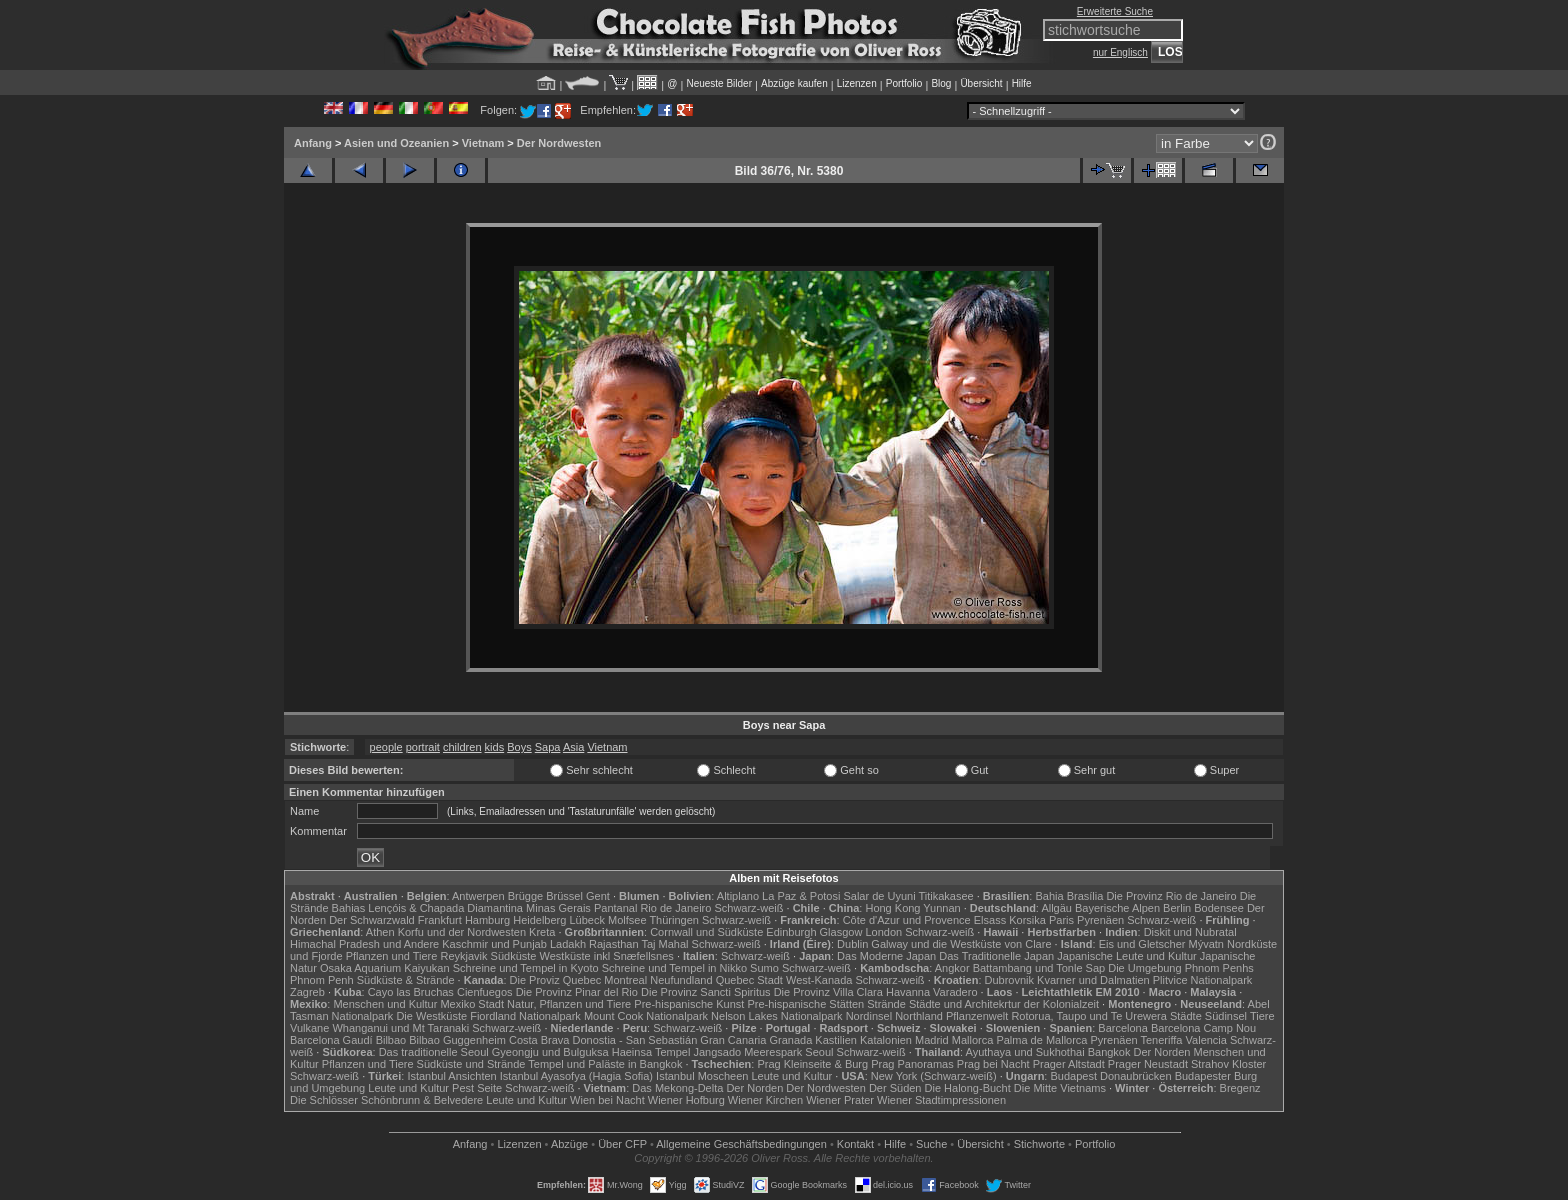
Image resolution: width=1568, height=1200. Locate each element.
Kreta (542, 932)
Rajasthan (614, 944)
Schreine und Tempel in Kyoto (526, 968)
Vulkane (309, 1028)
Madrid (932, 1040)
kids (495, 747)
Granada (790, 1040)
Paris (1061, 920)
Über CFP (622, 1144)
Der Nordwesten (559, 143)
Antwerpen (478, 896)
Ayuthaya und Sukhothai (1025, 1052)
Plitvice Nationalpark (1203, 980)
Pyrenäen (1100, 920)
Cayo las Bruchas (411, 992)
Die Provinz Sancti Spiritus (706, 992)
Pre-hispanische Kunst (689, 1004)
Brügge (525, 896)
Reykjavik (463, 956)
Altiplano (738, 896)
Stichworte (1039, 1144)
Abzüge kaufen (794, 83)
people (386, 747)
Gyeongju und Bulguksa (550, 1052)
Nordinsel (869, 1016)
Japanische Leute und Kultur (1126, 956)
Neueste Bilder (719, 83)
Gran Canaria (733, 1040)
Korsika (1027, 920)
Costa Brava (539, 1040)
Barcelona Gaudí (331, 1040)
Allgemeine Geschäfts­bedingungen (741, 1144)
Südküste (514, 956)
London (883, 932)
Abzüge (569, 1144)
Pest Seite (477, 1088)
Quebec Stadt (749, 980)
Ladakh (568, 944)
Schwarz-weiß (748, 908)
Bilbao (391, 1040)
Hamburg (487, 920)
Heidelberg (539, 920)
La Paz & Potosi (801, 896)
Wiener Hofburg (686, 1100)
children (462, 747)
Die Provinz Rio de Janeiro (1171, 896)
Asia (573, 747)
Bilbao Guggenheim (457, 1040)
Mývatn (1206, 944)
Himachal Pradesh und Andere (364, 944)
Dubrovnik (1010, 980)
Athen (380, 932)
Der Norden (1162, 1052)
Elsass (990, 920)
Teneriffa (1161, 1040)
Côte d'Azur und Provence (907, 920)
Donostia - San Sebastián (635, 1040)
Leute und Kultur (792, 1076)
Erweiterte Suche (1115, 11)
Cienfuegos (485, 992)
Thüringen (674, 920)
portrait (423, 747)
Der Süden (895, 1088)
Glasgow (841, 932)
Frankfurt (440, 920)
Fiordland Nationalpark (525, 1016)
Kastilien (836, 1040)
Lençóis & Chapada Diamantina (445, 908)
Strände (886, 1004)
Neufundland (681, 980)
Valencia (1206, 1040)
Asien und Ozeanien (396, 143)
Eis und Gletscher (1142, 944)
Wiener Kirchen (765, 1100)
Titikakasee (945, 896)
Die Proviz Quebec (556, 980)
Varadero (955, 992)
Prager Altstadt (1069, 1064)
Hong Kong (892, 908)
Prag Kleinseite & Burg (812, 1064)
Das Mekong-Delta (677, 1088)
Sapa (548, 747)
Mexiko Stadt (472, 1004)
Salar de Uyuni (879, 896)
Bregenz (1240, 1088)
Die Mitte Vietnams (1060, 1088)
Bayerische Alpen (1117, 908)
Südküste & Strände (406, 980)
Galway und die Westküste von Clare (961, 944)
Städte (1186, 1016)
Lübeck (586, 920)
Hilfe (1022, 83)
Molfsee (627, 920)
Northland (919, 1016)
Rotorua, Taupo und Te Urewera (1089, 1016)
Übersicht (981, 83)
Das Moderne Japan (886, 956)
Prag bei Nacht (993, 1064)
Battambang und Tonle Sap (1039, 968)
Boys (519, 747)
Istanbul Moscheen (702, 1076)
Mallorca (973, 1040)
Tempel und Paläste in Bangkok (605, 1064)
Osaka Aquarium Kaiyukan (385, 968)
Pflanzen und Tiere (392, 956)
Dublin (852, 944)
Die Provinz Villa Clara (828, 992)
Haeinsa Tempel (651, 1052)
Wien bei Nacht (607, 1100)
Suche (931, 1144)
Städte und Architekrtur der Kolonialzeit (1004, 1004)
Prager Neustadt (1148, 1064)
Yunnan (941, 908)
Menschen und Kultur (385, 1004)
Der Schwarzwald (372, 920)
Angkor (952, 968)
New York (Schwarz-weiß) (934, 1076)
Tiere (1262, 1016)
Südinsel (1226, 1016)
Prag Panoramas (912, 1064)
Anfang (313, 143)
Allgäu (1056, 908)
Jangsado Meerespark (747, 1052)
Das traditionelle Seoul (434, 1052)
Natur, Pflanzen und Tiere (569, 1004)
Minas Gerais (558, 908)
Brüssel (564, 896)
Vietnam (483, 143)
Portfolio (904, 83)
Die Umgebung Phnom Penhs (1181, 968)
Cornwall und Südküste (706, 932)
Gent (598, 896)
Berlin (1177, 908)
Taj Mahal (664, 944)
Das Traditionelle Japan (996, 956)
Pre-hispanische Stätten (805, 1004)
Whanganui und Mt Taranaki (400, 1028)
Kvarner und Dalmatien (1093, 980)
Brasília (1085, 896)
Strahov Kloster (1228, 1064)
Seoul (819, 1052)
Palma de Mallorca (1041, 1040)
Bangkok (1109, 1052)
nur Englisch (1120, 52)
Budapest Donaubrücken (1110, 1076)
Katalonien (886, 1040)
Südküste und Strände (471, 1064)
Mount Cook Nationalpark (646, 1016)
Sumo (764, 968)
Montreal (625, 980)
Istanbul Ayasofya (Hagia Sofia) (576, 1076)
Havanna (908, 992)
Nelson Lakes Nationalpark (776, 1016)
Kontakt (855, 1144)
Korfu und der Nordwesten (462, 932)
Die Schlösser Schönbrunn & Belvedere (386, 1100)
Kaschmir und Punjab (494, 944)
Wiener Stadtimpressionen (941, 1100)
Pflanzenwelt (977, 1016)
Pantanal (615, 908)
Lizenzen (857, 83)
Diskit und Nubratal (1190, 932)
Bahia (1049, 896)
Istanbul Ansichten (451, 1076)
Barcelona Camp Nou (1203, 1028)
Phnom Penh (322, 980)
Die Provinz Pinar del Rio (577, 992)
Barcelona (1123, 1028)
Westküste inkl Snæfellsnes (607, 956)
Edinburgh (791, 932)
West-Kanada (819, 980)
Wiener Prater (840, 1100)
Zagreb (307, 992)
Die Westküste (431, 1016)
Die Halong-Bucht (968, 1088)
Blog (941, 83)
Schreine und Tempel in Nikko (674, 968)
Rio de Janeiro (675, 908)
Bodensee (1219, 908)
